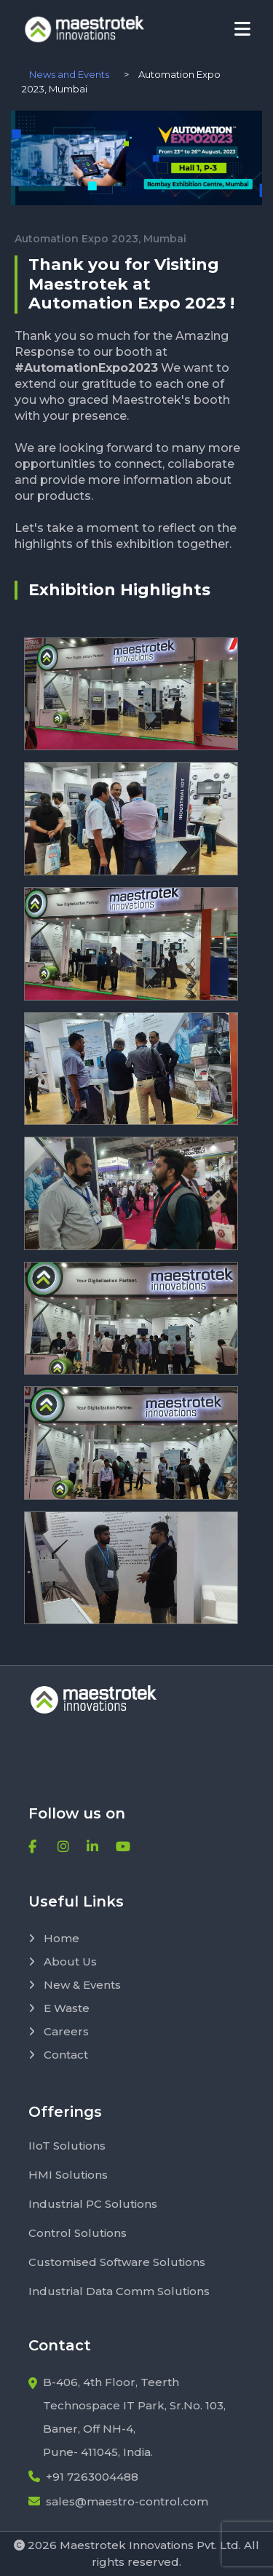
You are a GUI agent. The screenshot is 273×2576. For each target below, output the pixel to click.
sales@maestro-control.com (118, 2501)
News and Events (69, 74)
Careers (58, 2031)
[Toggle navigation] (242, 29)
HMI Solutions (68, 2175)
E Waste (59, 2008)
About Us (62, 1961)
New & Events (74, 1985)
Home (53, 1938)
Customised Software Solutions (116, 2262)
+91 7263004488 (83, 2477)
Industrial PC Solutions (92, 2204)
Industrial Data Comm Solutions (119, 2291)
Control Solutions (77, 2233)
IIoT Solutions (67, 2145)
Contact (58, 2055)
